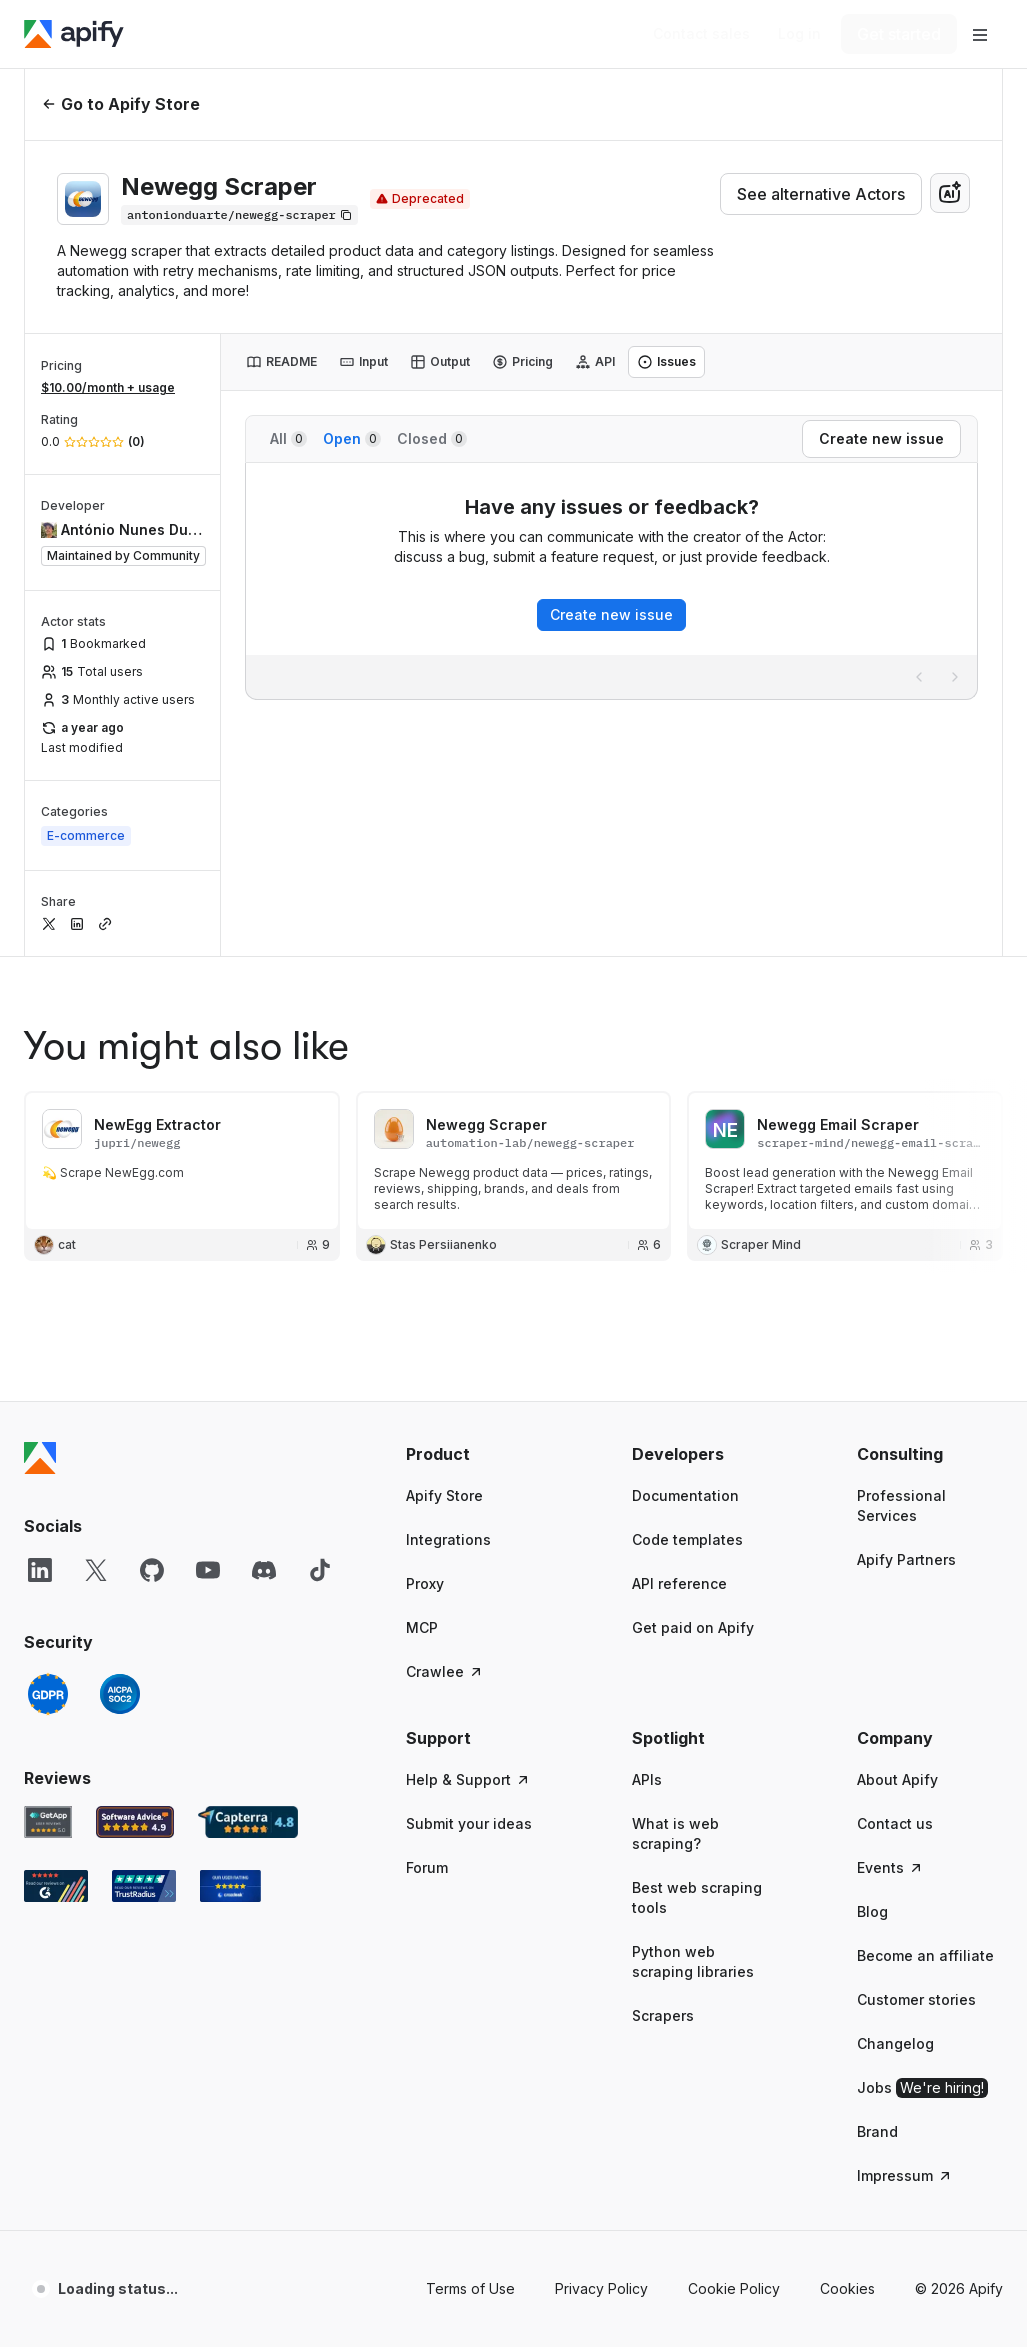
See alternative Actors (821, 194)
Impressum (905, 2175)
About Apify (897, 1779)
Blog (872, 1911)
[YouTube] (208, 1570)
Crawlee (445, 1671)
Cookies (847, 2288)
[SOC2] (120, 1694)
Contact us (895, 1823)
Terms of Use (470, 2288)
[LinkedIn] (40, 1570)
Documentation (685, 1495)
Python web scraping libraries (693, 1961)
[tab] (281, 362)
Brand (877, 2131)
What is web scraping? (675, 1833)
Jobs (922, 2088)
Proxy (425, 1583)
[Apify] (74, 34)
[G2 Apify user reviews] (56, 1886)
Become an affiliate (925, 1955)
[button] (479, 1454)
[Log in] (799, 34)
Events (890, 1867)
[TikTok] (320, 1570)
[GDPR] (48, 1694)
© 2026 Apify (959, 2288)
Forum (427, 1867)
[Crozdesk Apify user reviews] (230, 1886)
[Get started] (899, 34)
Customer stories (916, 1999)
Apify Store (444, 1495)
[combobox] (950, 193)
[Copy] (239, 215)
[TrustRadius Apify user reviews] (144, 1886)
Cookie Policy (734, 2288)
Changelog (895, 2043)
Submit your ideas (469, 1823)
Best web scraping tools (697, 1897)
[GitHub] (152, 1570)
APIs (647, 1779)
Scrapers (663, 2015)
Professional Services (901, 1505)
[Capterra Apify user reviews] (248, 1822)
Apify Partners (906, 1559)
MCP (422, 1627)
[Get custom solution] (701, 34)
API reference (679, 1583)
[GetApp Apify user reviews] (48, 1822)
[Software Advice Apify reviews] (135, 1822)
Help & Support (468, 1779)
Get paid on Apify (693, 1627)
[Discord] (264, 1570)
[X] (96, 1570)
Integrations (448, 1539)
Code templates (687, 1539)
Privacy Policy (601, 2288)
